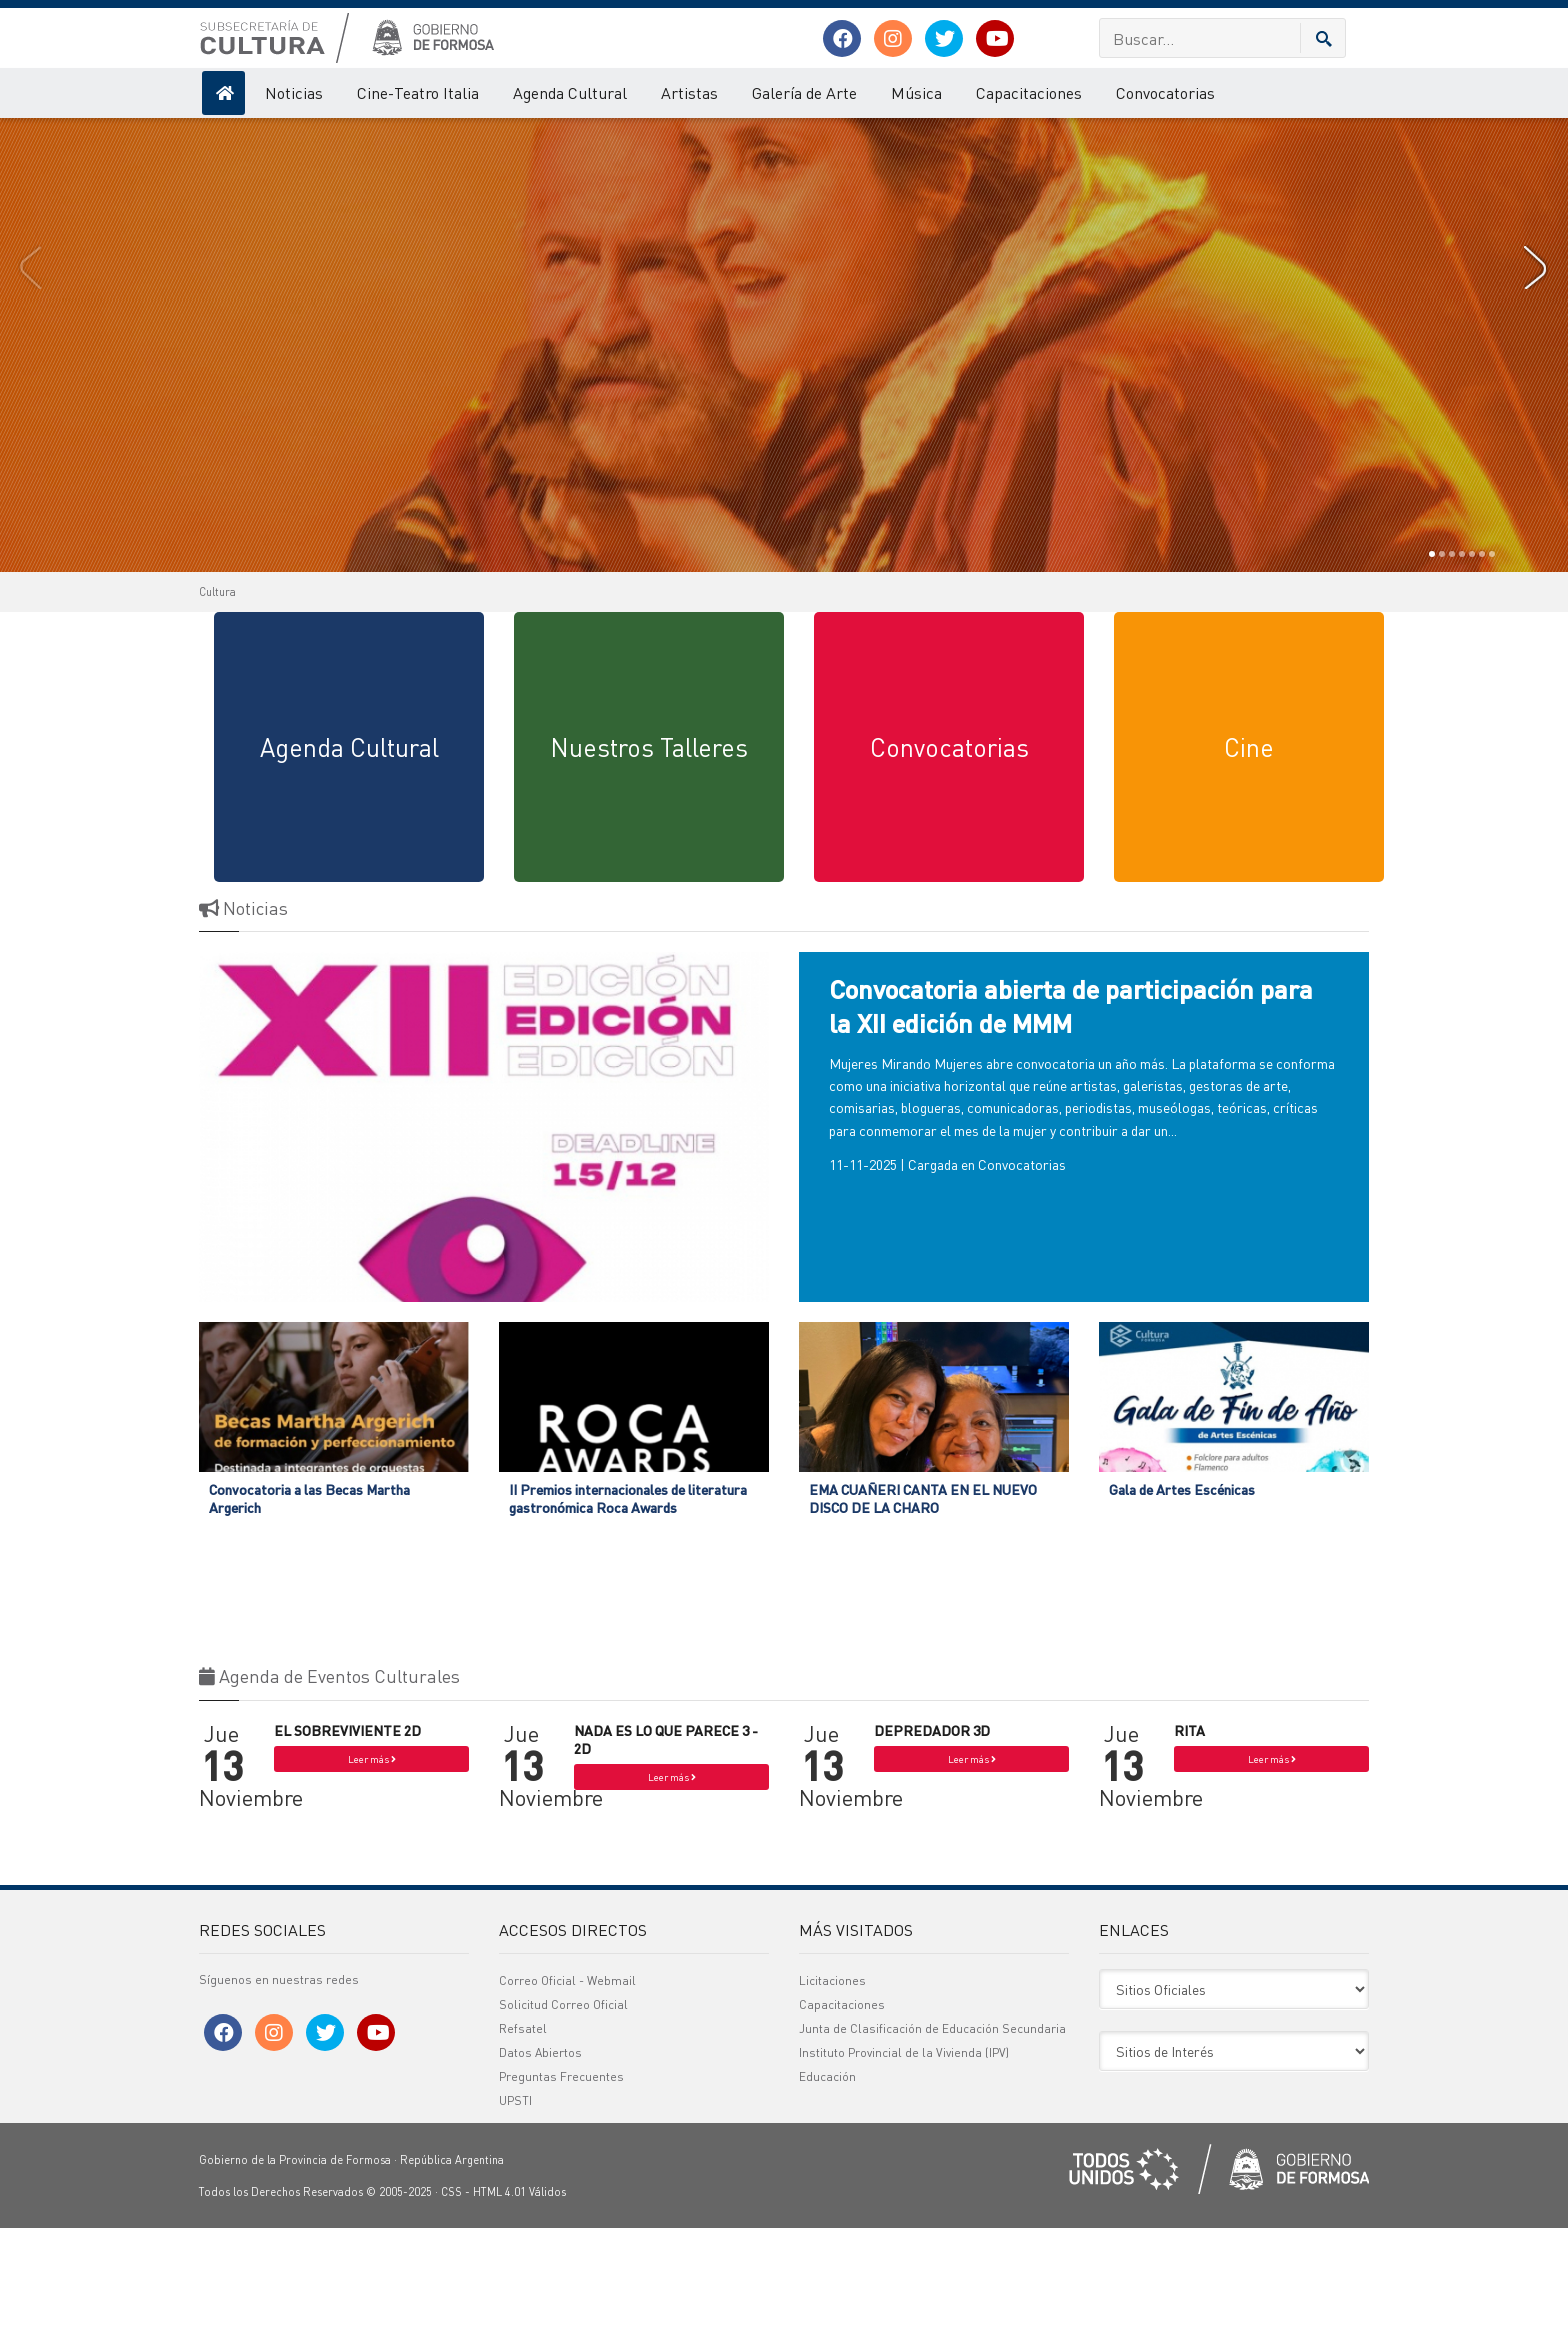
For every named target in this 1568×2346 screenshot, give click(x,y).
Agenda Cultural (570, 92)
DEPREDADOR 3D (932, 1848)
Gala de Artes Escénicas (1182, 1607)
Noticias (294, 92)
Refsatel (523, 2146)
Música (916, 92)
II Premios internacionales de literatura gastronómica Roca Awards (628, 1616)
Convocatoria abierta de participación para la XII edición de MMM (1071, 1123)
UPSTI (515, 2218)
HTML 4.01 (499, 2310)
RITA (1189, 1848)
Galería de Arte (804, 92)
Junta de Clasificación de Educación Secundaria (932, 2146)
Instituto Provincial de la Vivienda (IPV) (904, 2170)
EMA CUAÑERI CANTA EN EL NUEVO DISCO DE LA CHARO (923, 1616)
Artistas (689, 92)
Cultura (217, 710)
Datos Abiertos (540, 2170)
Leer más (372, 1877)
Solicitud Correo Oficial (563, 2122)
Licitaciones (832, 2098)
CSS (451, 2310)
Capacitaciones (1029, 92)
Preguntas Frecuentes (561, 2194)
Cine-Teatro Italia (418, 92)
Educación (827, 2194)
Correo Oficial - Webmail (567, 2098)
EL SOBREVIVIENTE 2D (347, 1848)
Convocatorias (1165, 92)
